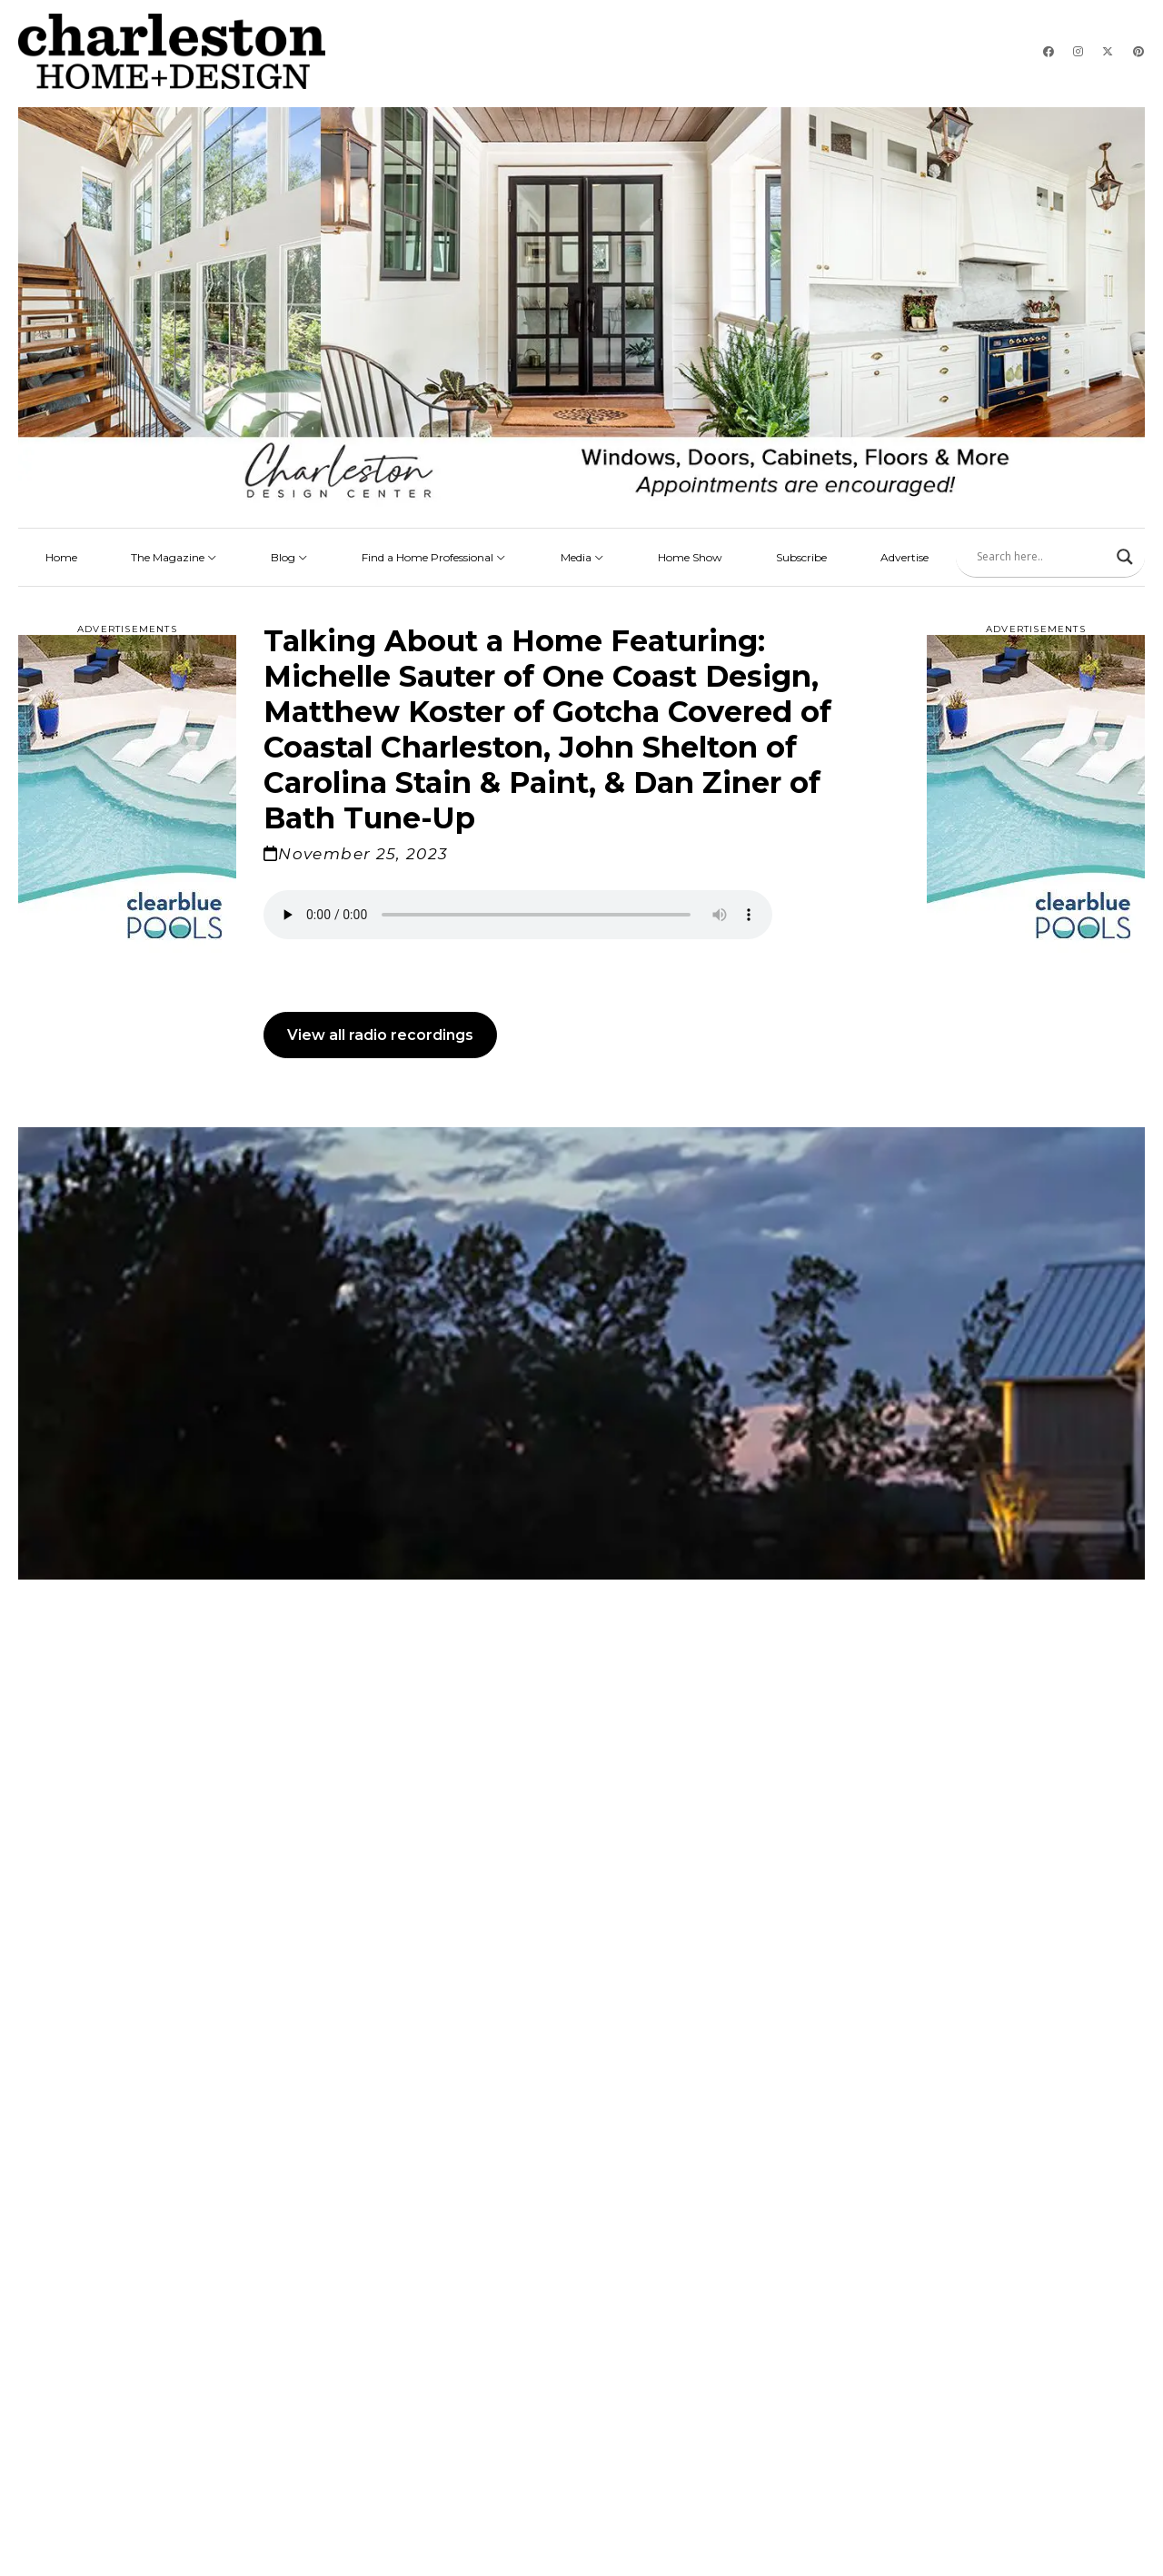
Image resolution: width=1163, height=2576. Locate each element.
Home (61, 557)
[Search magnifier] (1125, 557)
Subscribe (801, 557)
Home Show (690, 557)
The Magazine (174, 557)
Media (582, 557)
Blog (289, 557)
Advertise (904, 557)
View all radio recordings (380, 1035)
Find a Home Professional (434, 557)
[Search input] (1042, 557)
